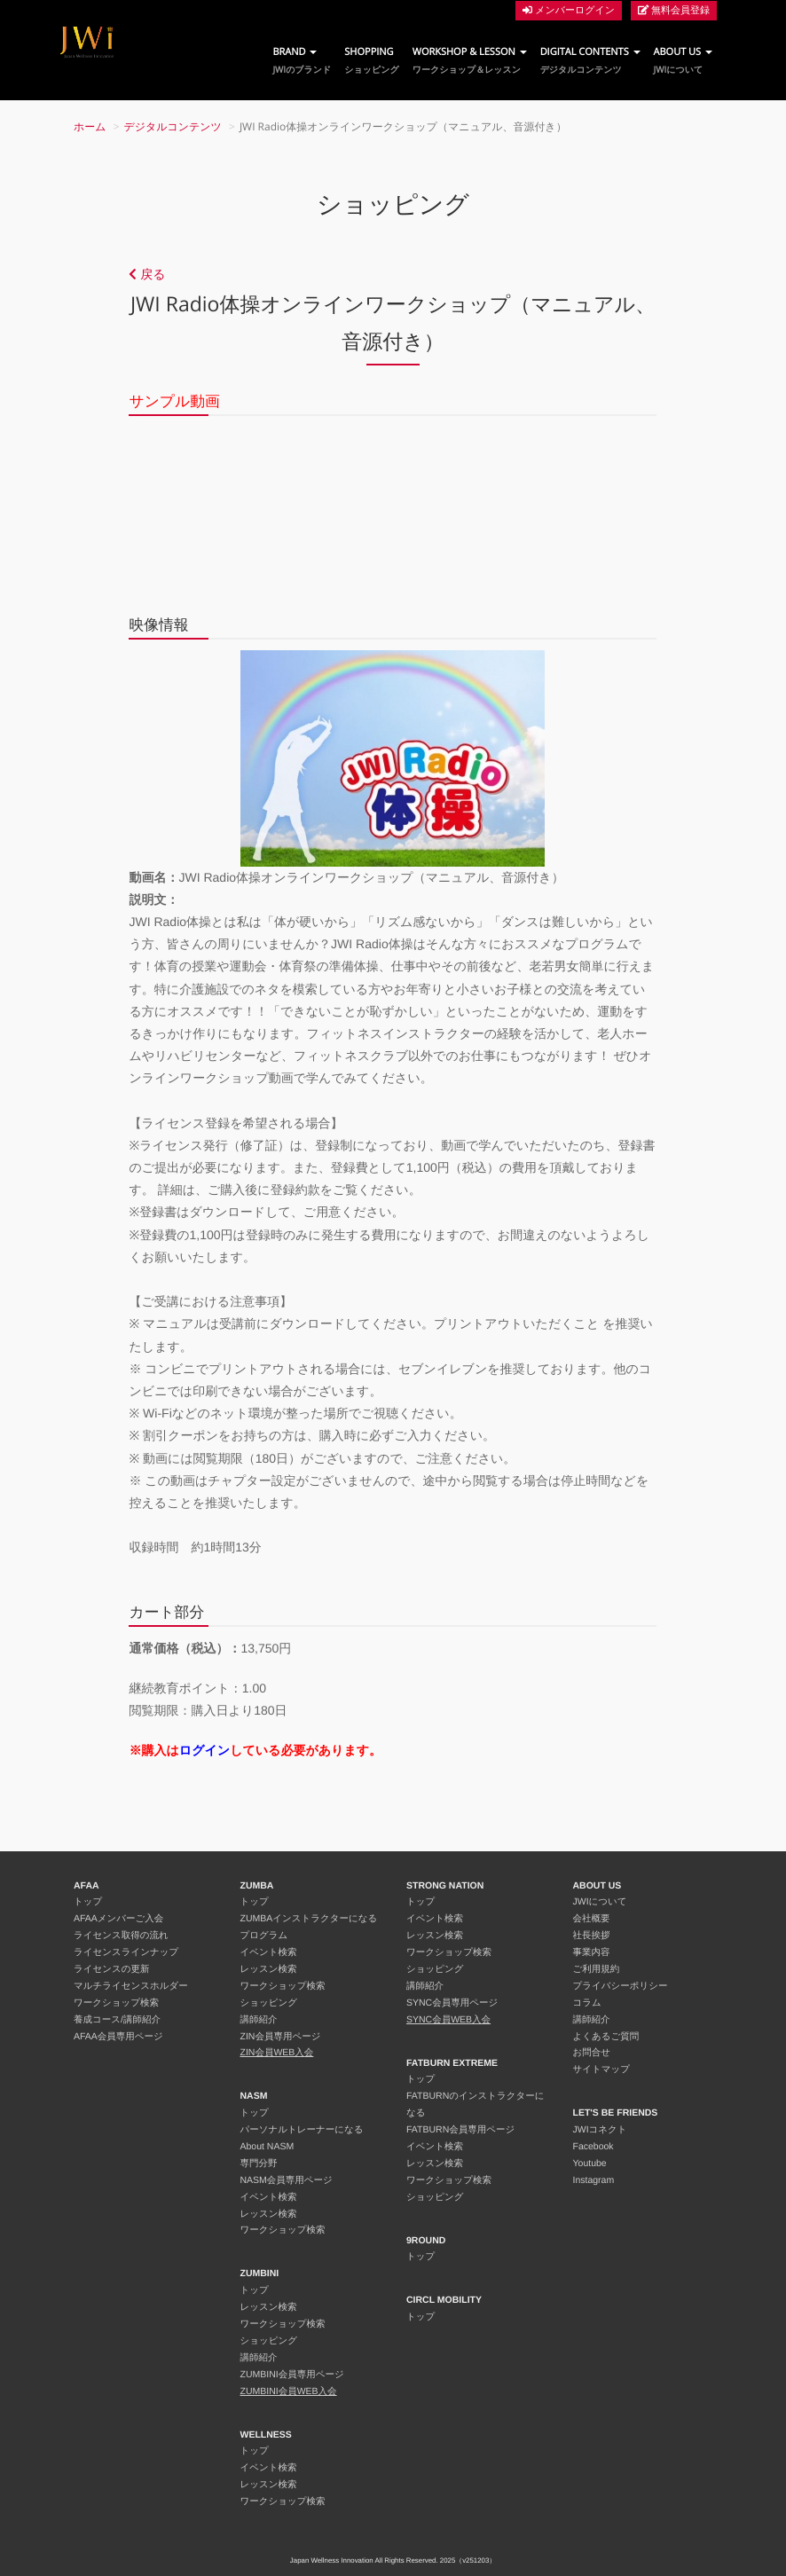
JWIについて (600, 1902)
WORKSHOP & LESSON (470, 60)
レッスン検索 (268, 1969)
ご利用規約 (596, 1969)
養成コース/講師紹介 (117, 2019)
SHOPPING (371, 60)
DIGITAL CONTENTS (590, 60)
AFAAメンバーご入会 (118, 1918)
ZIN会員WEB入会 (277, 2052)
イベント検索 (268, 1952)
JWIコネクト (600, 2129)
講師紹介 (259, 2019)
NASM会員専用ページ (286, 2180)
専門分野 (259, 2163)
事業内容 (591, 1952)
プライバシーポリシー (620, 1986)
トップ (88, 1902)
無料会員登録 (674, 10)
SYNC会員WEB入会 (448, 2019)
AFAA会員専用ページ (118, 2036)
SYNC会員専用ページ (452, 2003)
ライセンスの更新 (111, 1969)
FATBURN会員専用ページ (460, 2129)
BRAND (301, 60)
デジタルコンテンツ (173, 126)
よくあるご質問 (606, 2036)
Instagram (594, 2180)
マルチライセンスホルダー (131, 1986)
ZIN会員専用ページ (280, 2036)
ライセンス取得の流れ (121, 1935)
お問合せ (592, 2052)
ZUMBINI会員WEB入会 (288, 2391)
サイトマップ (601, 2069)
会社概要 (591, 1918)
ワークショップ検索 (116, 2003)
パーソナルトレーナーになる (302, 2129)
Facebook (593, 2146)
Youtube (590, 2163)
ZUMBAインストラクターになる (309, 1918)
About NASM (267, 2146)
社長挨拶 (591, 1935)
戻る (147, 274)
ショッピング (268, 2003)
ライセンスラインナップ (126, 1952)
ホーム (90, 126)
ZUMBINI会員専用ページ (292, 2374)
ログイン (204, 1750)
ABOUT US (683, 60)
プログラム (264, 1935)
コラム (587, 2003)
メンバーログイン (569, 10)
